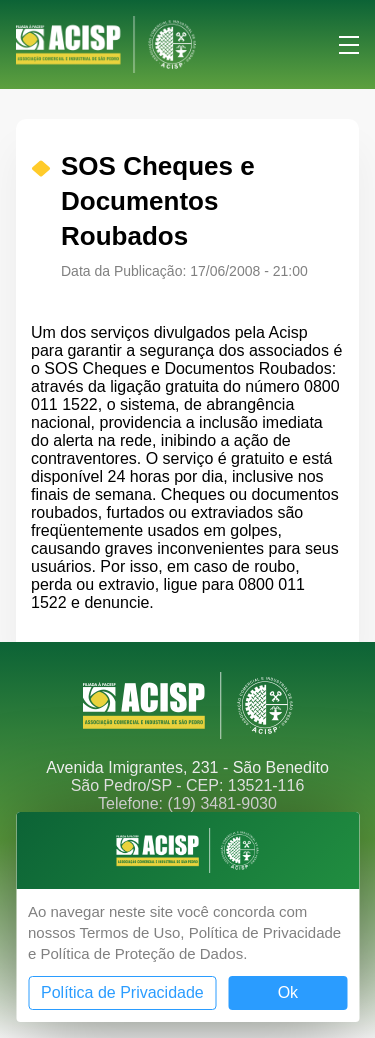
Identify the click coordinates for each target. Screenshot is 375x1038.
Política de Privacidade (122, 992)
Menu (349, 45)
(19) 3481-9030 (221, 803)
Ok (288, 992)
